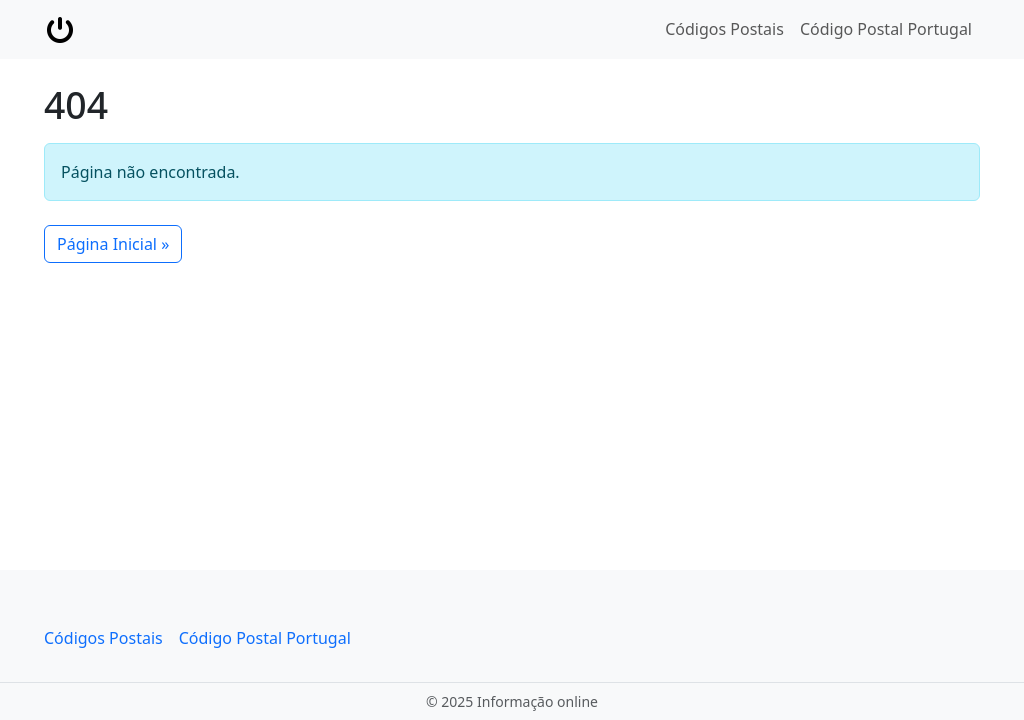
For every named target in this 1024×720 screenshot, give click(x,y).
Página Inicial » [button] (113, 244)
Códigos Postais (724, 29)
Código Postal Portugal (886, 29)
